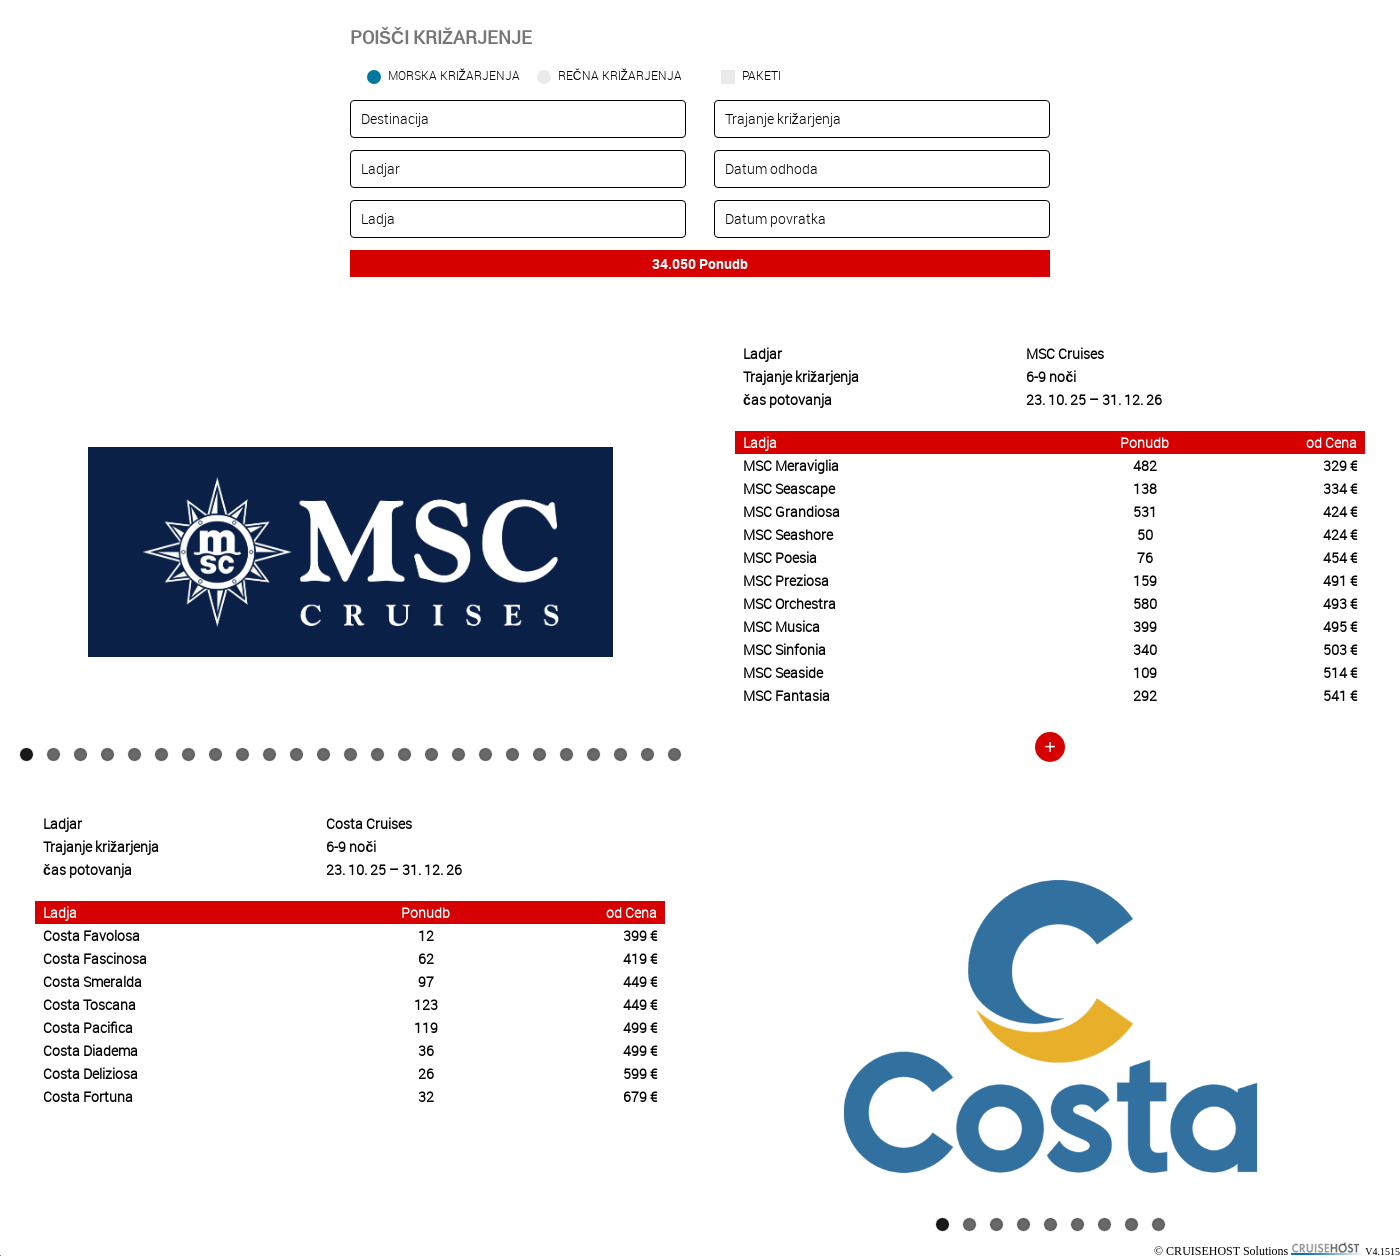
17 (458, 754)
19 (512, 754)
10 (269, 754)
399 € (640, 935)
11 (296, 754)
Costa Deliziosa (90, 1073)
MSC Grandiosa (791, 511)
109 (1145, 672)
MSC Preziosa (786, 580)
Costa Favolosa (91, 935)
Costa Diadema (90, 1050)
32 (426, 1096)
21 (566, 754)
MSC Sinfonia (784, 649)
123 (426, 1004)
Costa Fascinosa (95, 958)
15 (404, 754)
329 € (1340, 465)
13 (350, 754)
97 (426, 981)
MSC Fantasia (786, 695)
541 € (1340, 695)
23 (620, 754)
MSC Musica (781, 626)
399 (1145, 626)
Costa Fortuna (88, 1096)
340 (1145, 649)
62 (426, 958)
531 (1145, 511)
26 (426, 1073)
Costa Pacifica (88, 1027)
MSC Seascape (789, 488)
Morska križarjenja (454, 75)
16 (431, 754)
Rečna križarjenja (620, 75)
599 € (640, 1073)
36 (426, 1050)
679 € (640, 1096)
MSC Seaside (783, 672)
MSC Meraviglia (791, 465)
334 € (1340, 488)
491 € (1340, 580)
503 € (1340, 649)
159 (1145, 580)
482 (1145, 465)
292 (1145, 695)
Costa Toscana (89, 1004)
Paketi (761, 75)
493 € (1340, 603)
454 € (1340, 557)
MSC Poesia (780, 557)
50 (1145, 534)
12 (323, 754)
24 (647, 754)
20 (539, 754)
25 (674, 754)
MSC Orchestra (789, 603)
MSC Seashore (788, 534)
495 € (1340, 626)
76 (1145, 557)
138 (1145, 488)
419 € (640, 958)
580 (1145, 603)
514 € (1340, 672)
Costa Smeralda (92, 981)
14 (377, 754)
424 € (1340, 511)
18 (485, 754)
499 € (640, 1027)
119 (426, 1027)
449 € (640, 981)
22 (593, 754)
